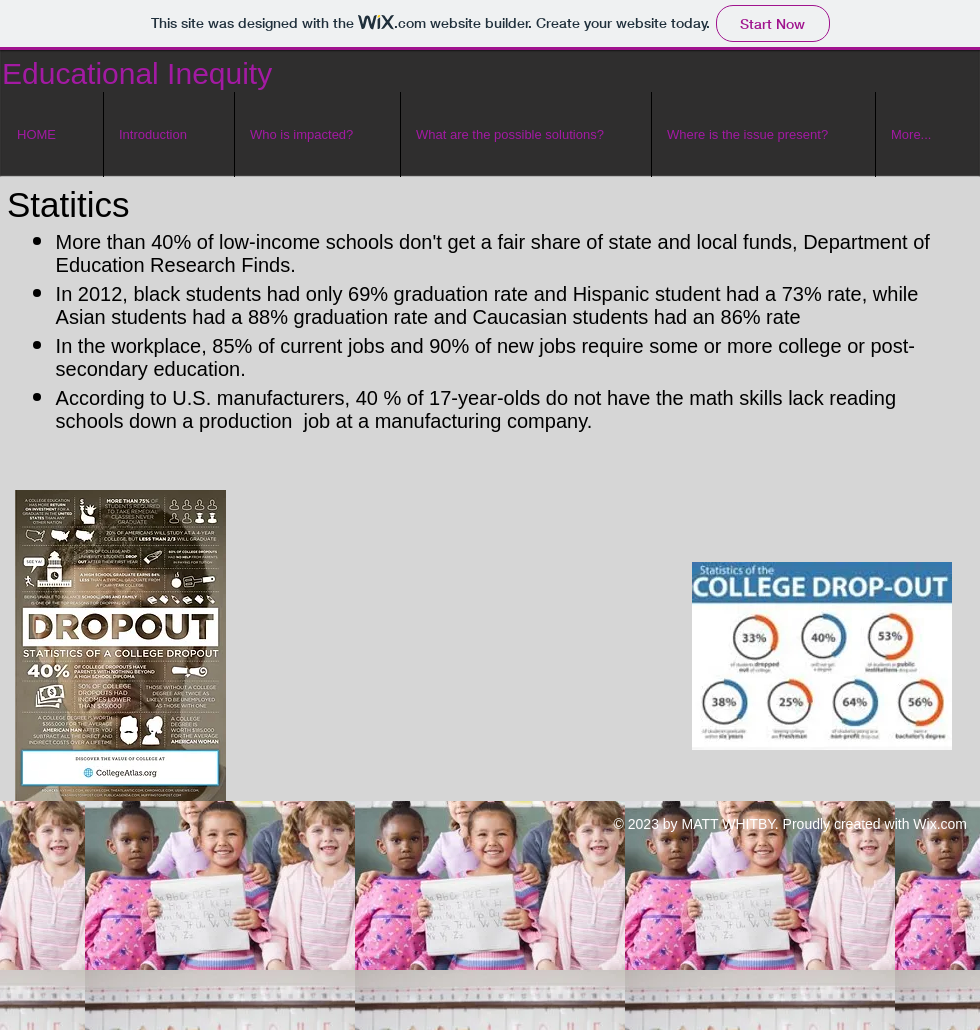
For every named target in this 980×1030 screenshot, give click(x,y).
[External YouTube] (469, 656)
